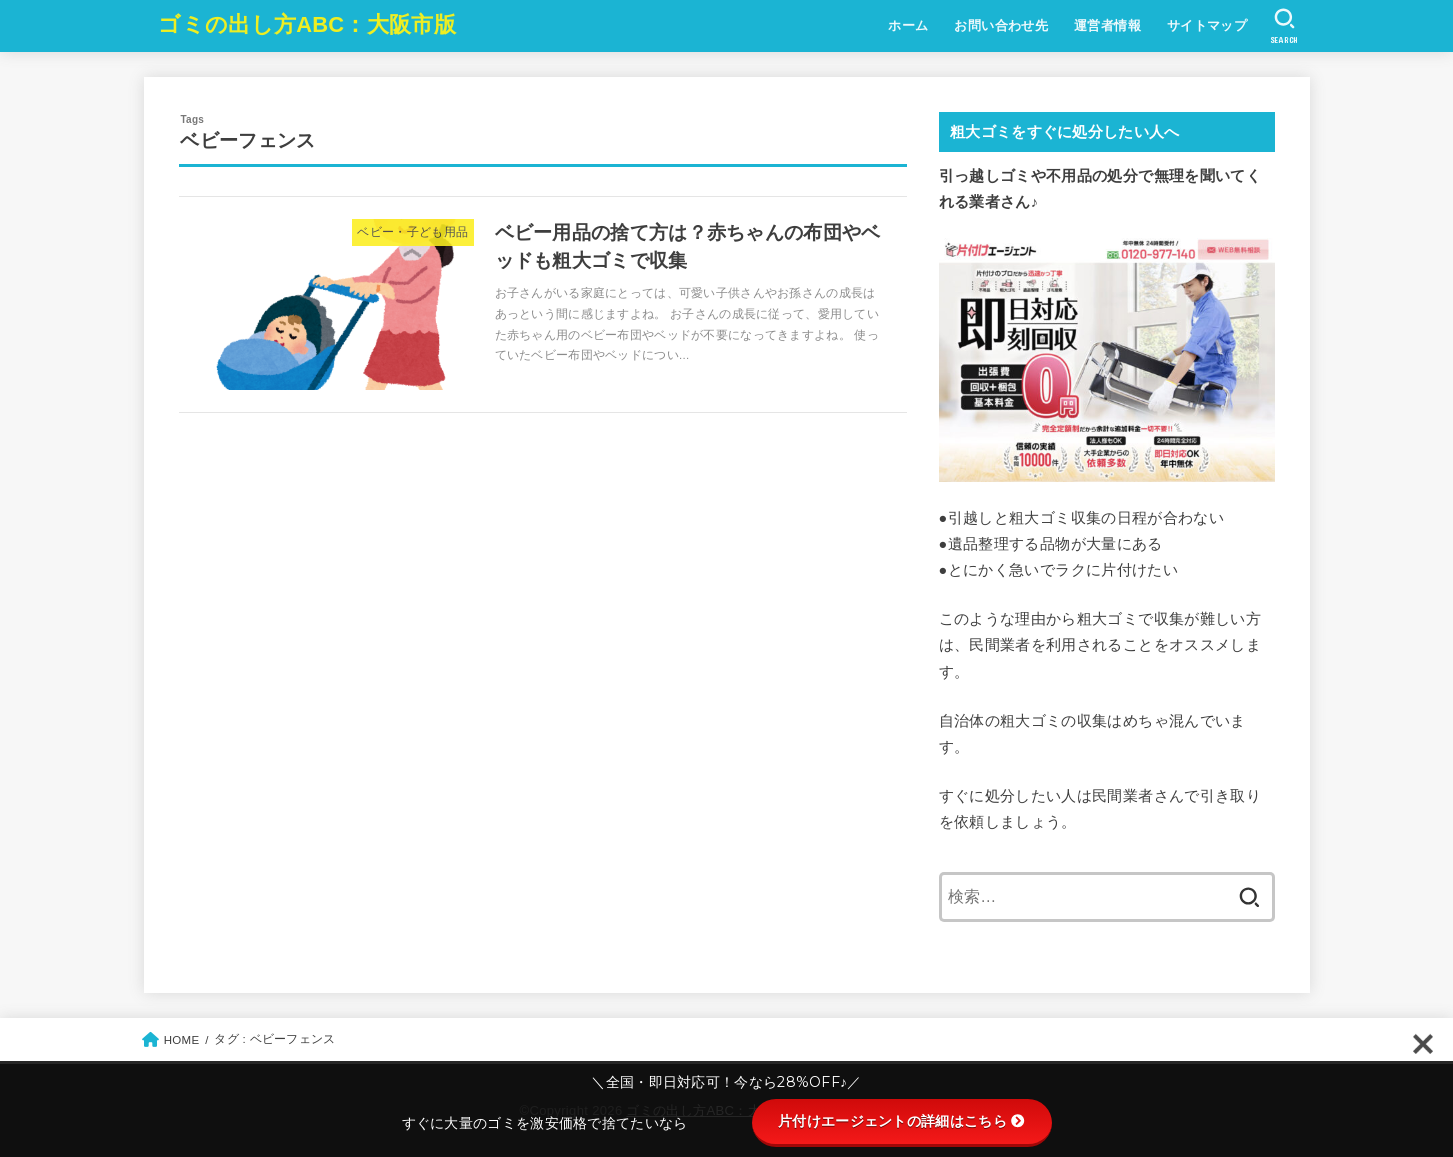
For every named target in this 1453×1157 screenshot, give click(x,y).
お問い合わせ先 (1001, 25)
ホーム (908, 25)
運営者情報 (1107, 25)
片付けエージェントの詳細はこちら (901, 1121)
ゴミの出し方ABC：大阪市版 (307, 24)
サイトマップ (1207, 25)
